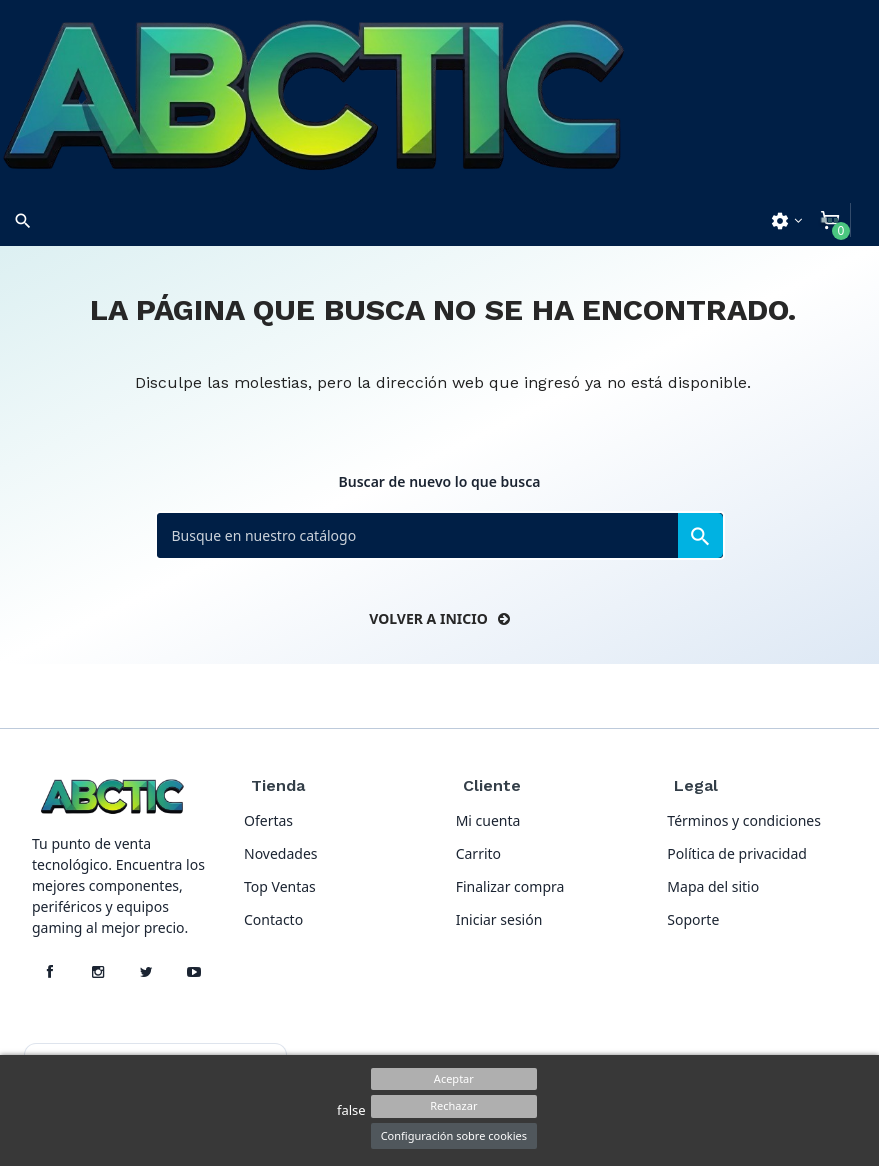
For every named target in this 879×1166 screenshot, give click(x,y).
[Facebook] (50, 972)
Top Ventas (280, 886)
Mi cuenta (488, 820)
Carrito (478, 853)
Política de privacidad (737, 853)
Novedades (281, 853)
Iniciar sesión (499, 919)
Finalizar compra (510, 886)
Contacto (273, 919)
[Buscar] (440, 535)
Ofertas (268, 820)
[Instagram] (98, 972)
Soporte (693, 919)
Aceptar (454, 1078)
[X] (146, 972)
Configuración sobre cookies (454, 1135)
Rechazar (453, 1105)
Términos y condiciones (744, 820)
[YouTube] (194, 972)
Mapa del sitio (713, 886)
